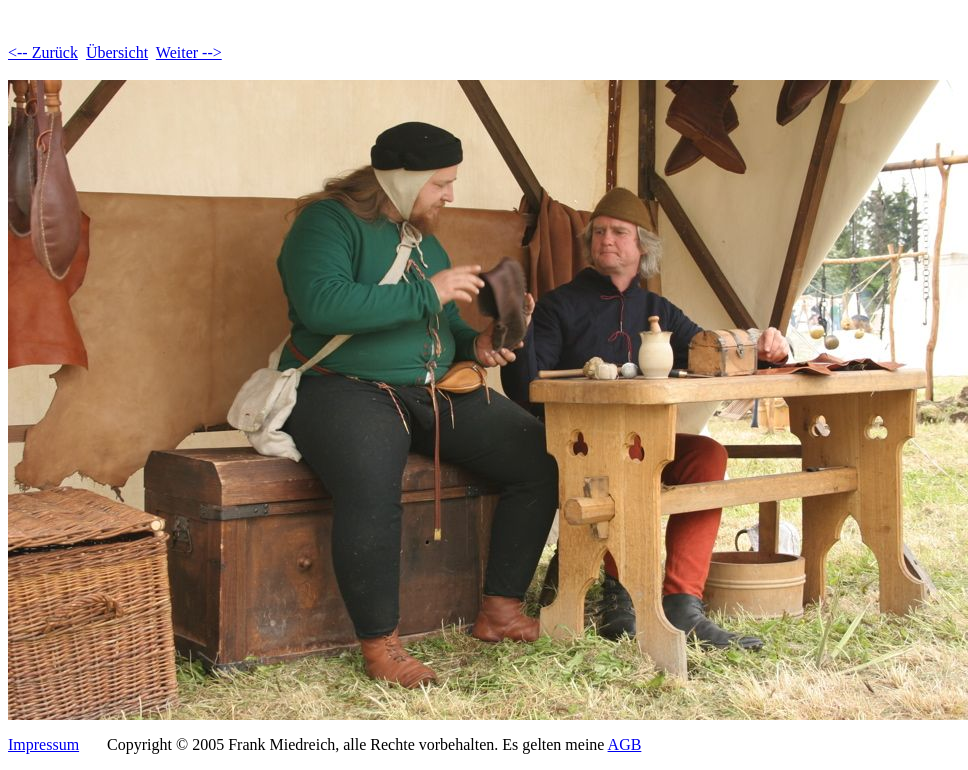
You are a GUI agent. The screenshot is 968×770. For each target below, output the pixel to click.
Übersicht (117, 52)
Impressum (43, 744)
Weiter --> (189, 52)
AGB (625, 744)
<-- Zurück (43, 52)
